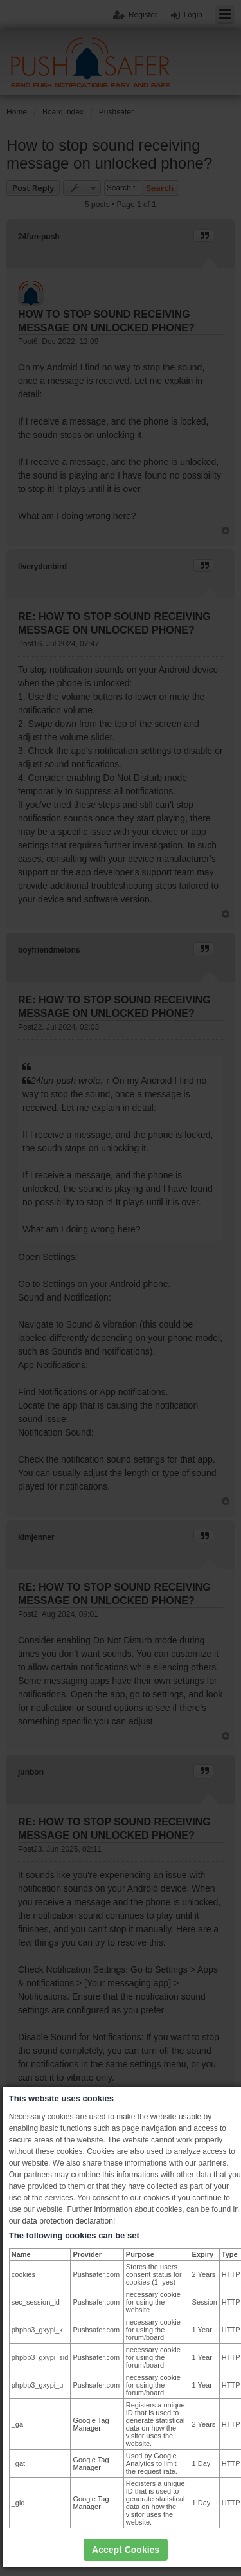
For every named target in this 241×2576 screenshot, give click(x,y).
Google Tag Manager (91, 2424)
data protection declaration (67, 2220)
